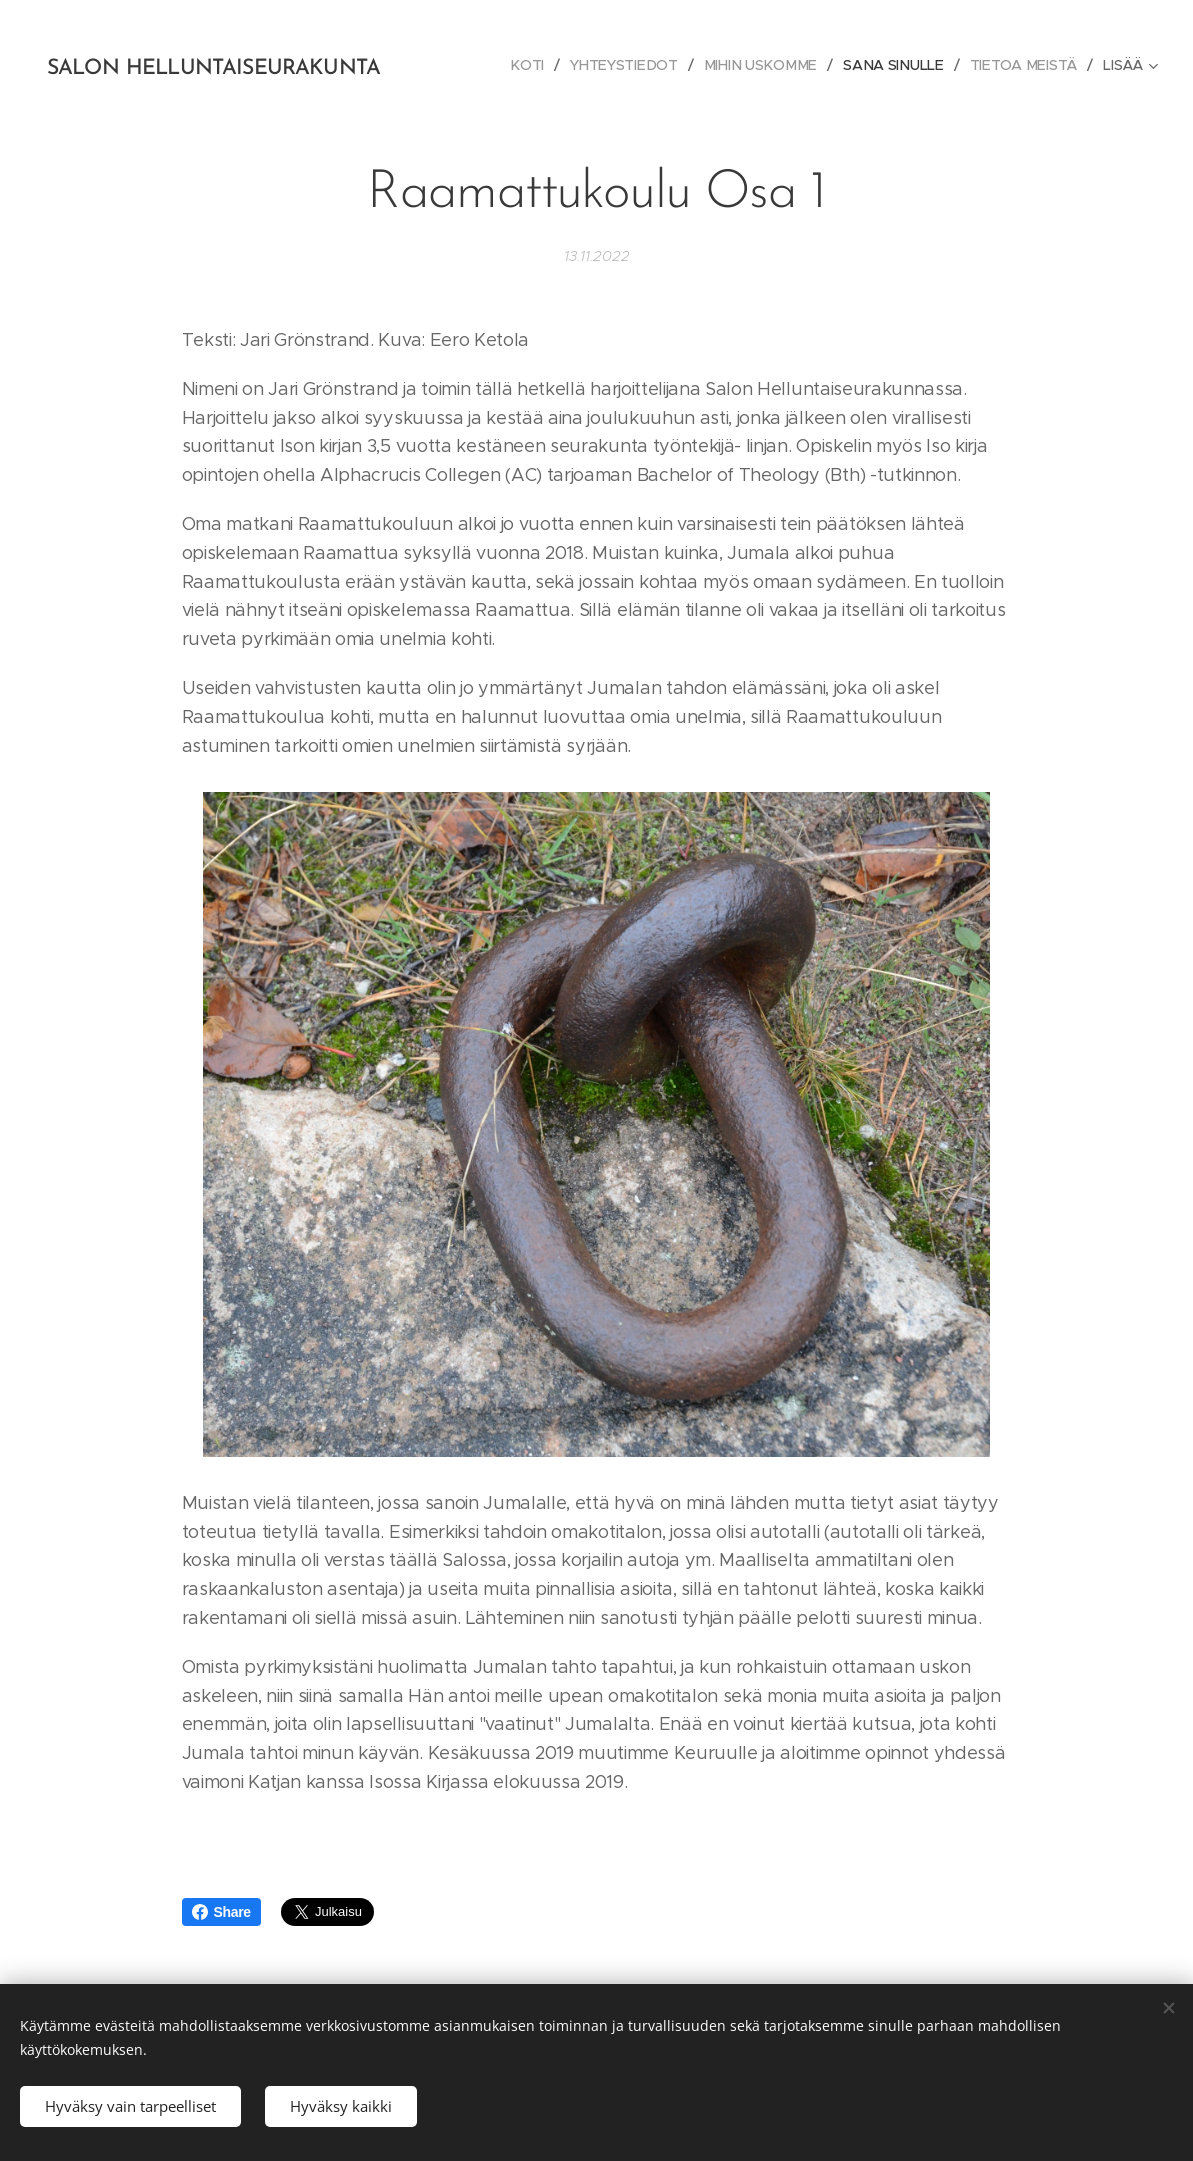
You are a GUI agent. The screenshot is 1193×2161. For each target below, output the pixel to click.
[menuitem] (534, 65)
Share (221, 1912)
